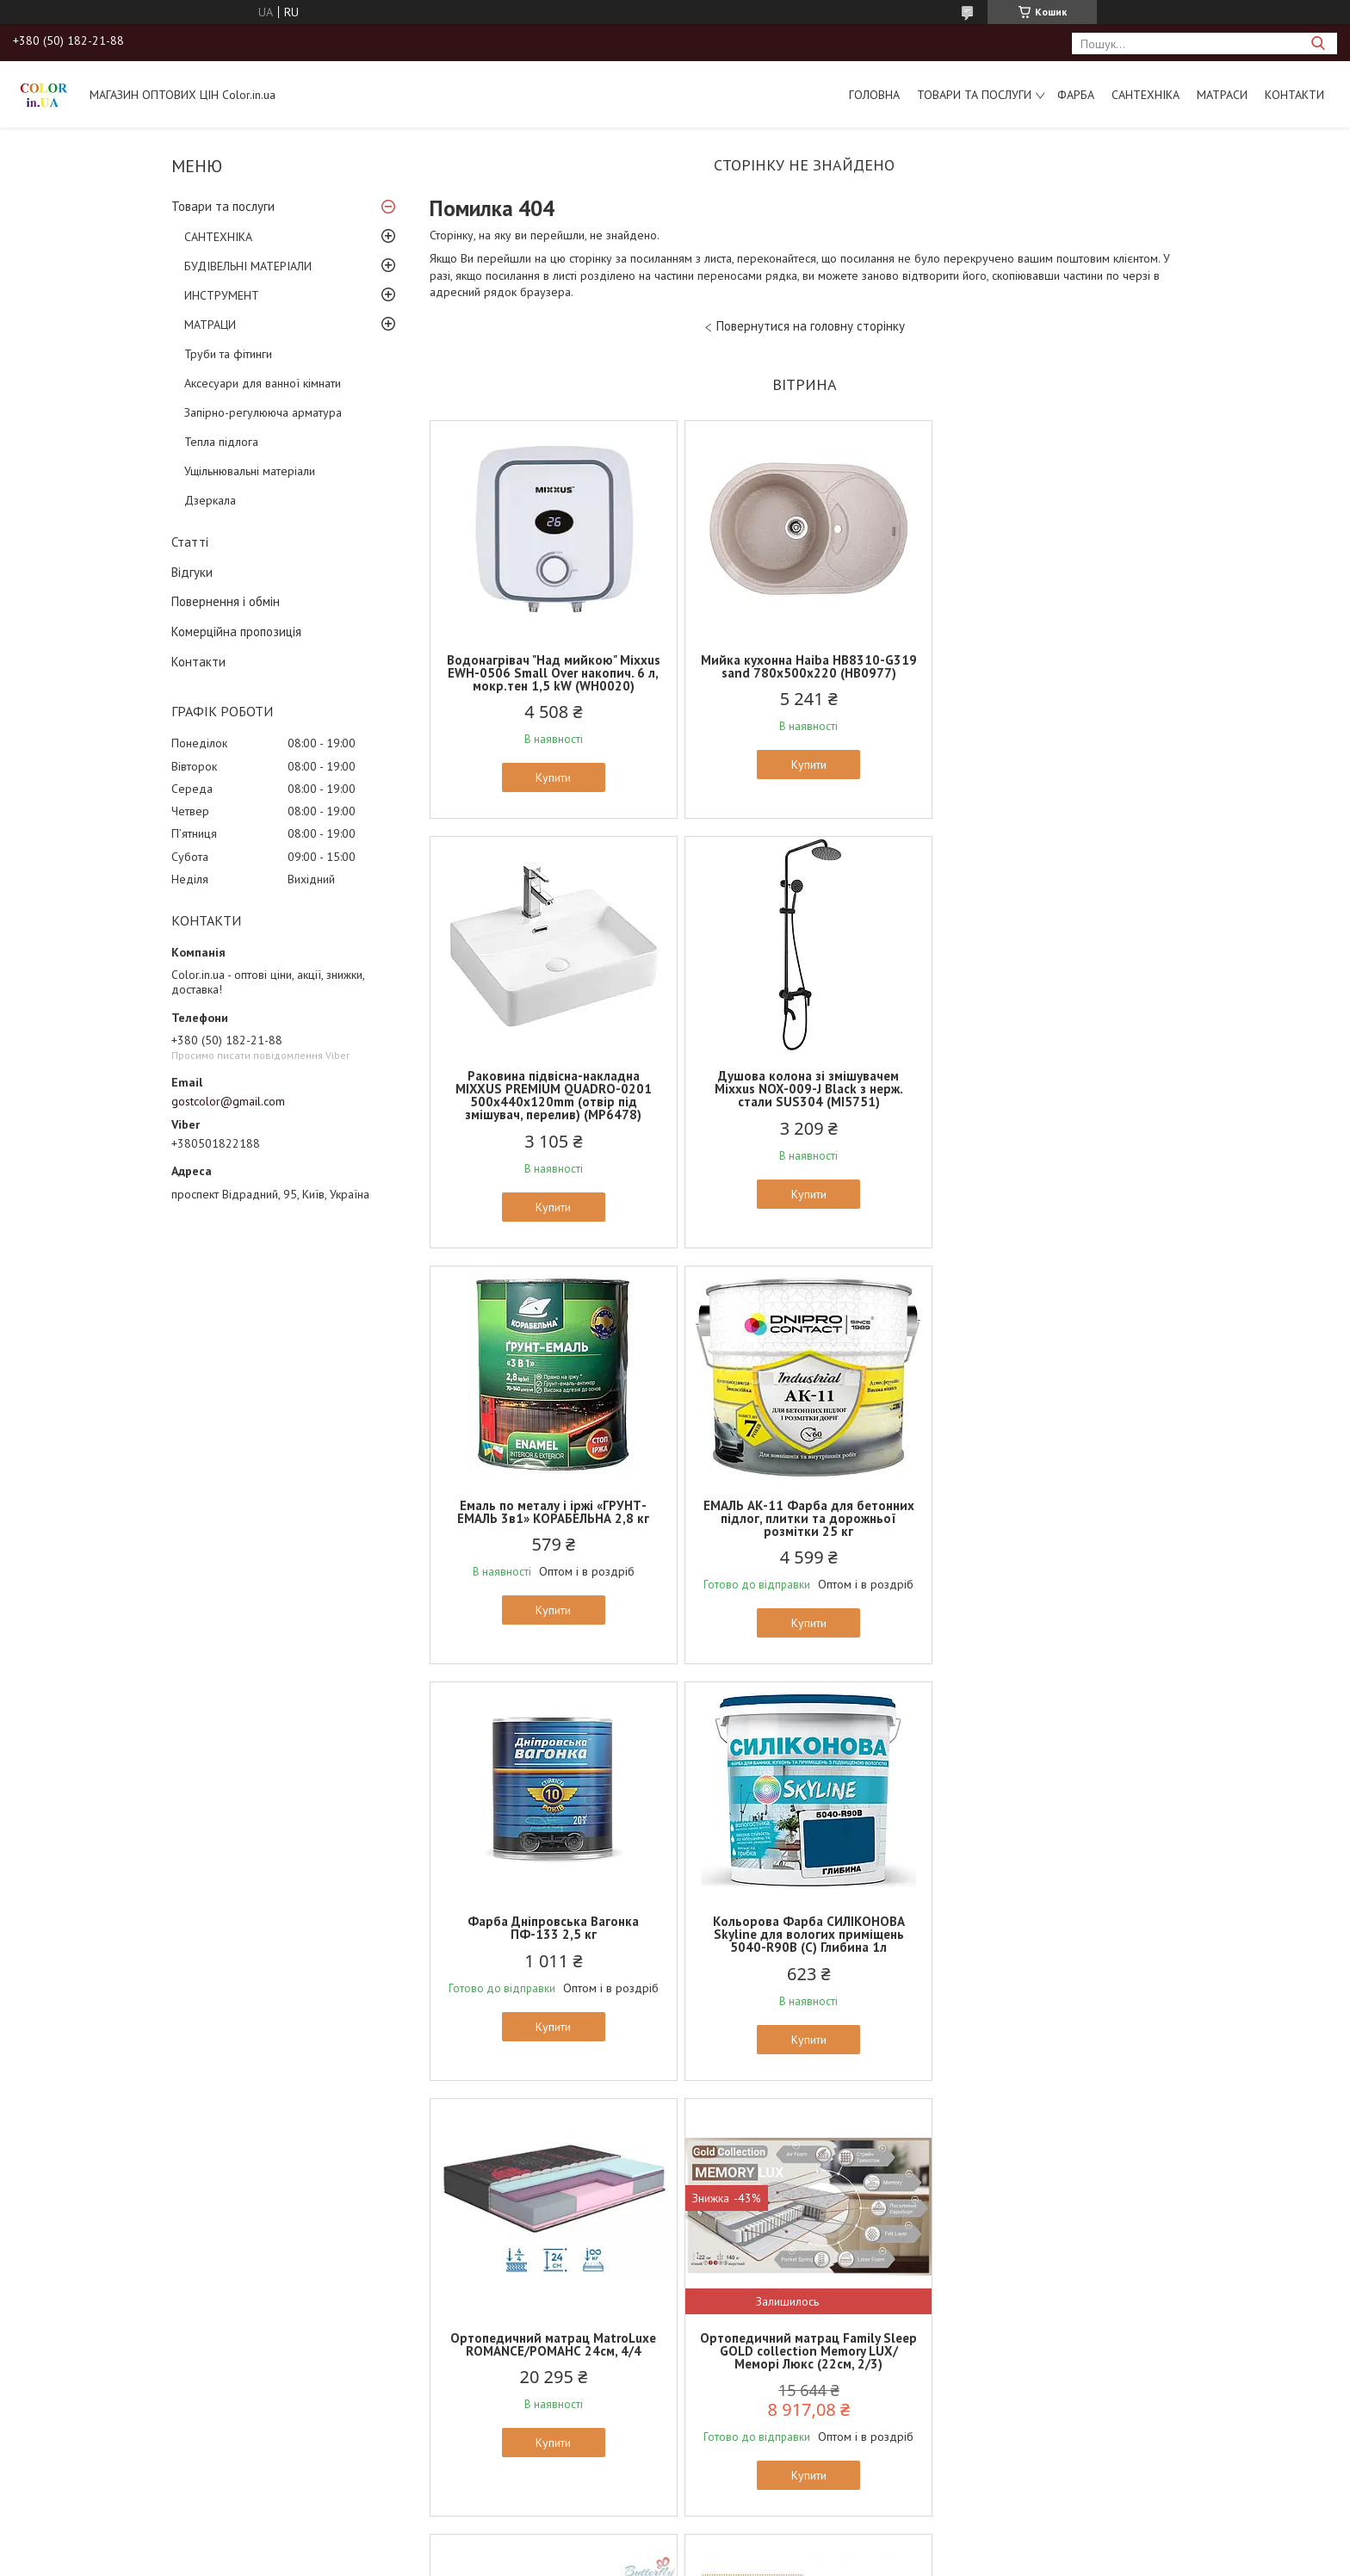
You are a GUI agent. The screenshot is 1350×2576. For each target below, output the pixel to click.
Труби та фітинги (228, 354)
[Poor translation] (62, 2325)
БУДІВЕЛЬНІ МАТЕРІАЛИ (248, 266)
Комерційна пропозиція (236, 631)
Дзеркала (210, 500)
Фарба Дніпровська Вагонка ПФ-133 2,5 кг (552, 1512)
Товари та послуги (974, 94)
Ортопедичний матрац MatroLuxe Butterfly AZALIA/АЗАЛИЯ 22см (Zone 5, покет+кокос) (804, 1934)
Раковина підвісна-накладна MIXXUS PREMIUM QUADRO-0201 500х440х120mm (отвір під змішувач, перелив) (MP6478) (1056, 679)
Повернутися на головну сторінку (810, 326)
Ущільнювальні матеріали (249, 471)
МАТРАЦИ (210, 324)
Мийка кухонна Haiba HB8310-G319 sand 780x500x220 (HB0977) (804, 666)
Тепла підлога (221, 441)
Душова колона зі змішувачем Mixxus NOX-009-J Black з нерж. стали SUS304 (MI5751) (552, 1101)
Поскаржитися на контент (725, 2224)
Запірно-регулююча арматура (263, 412)
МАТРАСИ (1222, 94)
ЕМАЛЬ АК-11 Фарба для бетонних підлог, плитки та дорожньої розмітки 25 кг (1056, 1101)
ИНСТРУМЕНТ (221, 295)
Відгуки (192, 572)
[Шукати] (1317, 43)
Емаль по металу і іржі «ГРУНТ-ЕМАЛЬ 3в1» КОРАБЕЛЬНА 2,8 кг (804, 1095)
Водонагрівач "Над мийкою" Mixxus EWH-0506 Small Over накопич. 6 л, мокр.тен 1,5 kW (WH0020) (552, 672)
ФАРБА (1075, 94)
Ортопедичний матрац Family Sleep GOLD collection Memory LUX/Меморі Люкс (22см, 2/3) (551, 1934)
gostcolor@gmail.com (228, 1101)
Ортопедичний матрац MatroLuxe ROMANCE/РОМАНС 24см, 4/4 (1056, 1512)
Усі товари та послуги (798, 2142)
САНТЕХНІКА (1146, 94)
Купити (552, 777)
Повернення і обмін (225, 601)
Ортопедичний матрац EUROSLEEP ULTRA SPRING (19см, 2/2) (1056, 1928)
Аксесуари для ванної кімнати (262, 383)
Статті (189, 542)
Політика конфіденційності (860, 2224)
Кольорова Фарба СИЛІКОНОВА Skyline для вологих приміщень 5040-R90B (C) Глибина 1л (804, 1518)
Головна (874, 94)
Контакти (1294, 94)
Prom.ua (757, 2208)
